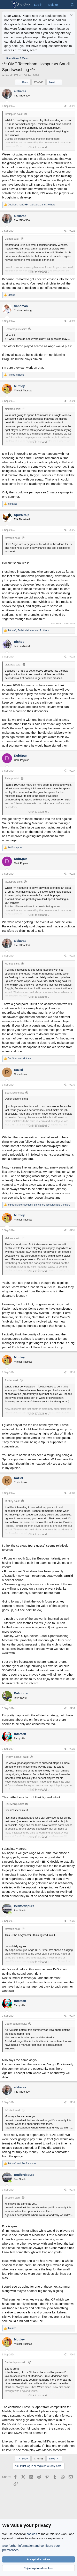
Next (54, 82)
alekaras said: (13, 408)
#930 (72, 1084)
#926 (72, 656)
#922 (72, 230)
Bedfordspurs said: (16, 329)
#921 (72, 106)
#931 (72, 1230)
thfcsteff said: (12, 537)
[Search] (72, 4)
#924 (72, 401)
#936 (72, 1921)
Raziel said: (11, 1380)
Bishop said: (12, 238)
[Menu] (5, 5)
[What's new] (64, 4)
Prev (23, 82)
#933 (72, 1493)
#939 (72, 2189)
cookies (31, 2534)
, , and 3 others (31, 204)
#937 (72, 2015)
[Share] (65, 106)
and (19, 1058)
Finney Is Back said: (17, 1756)
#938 (72, 2102)
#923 (72, 321)
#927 (72, 770)
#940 (72, 2354)
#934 (72, 1708)
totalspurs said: (14, 114)
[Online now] (10, 1700)
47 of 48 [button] (38, 82)
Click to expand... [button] (39, 147)
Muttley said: (12, 963)
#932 (72, 1372)
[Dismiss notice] (71, 16)
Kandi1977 (12, 75)
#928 (72, 873)
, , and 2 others (28, 630)
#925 (72, 530)
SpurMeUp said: (14, 1092)
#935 (72, 1749)
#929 (72, 955)
